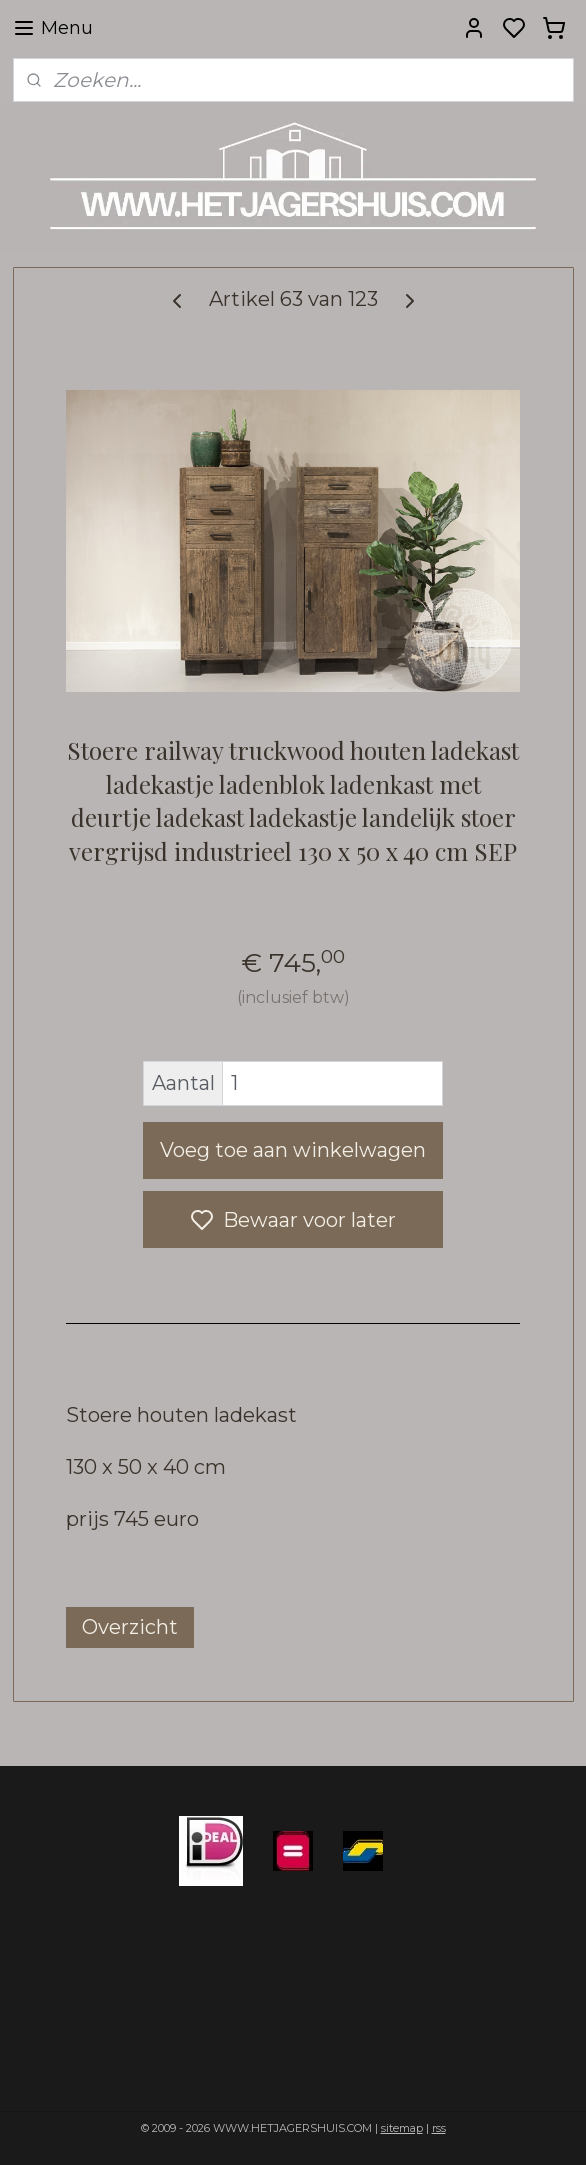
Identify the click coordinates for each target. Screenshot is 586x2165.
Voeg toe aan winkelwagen (293, 1150)
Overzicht (130, 1627)
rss (439, 2128)
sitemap (402, 2128)
